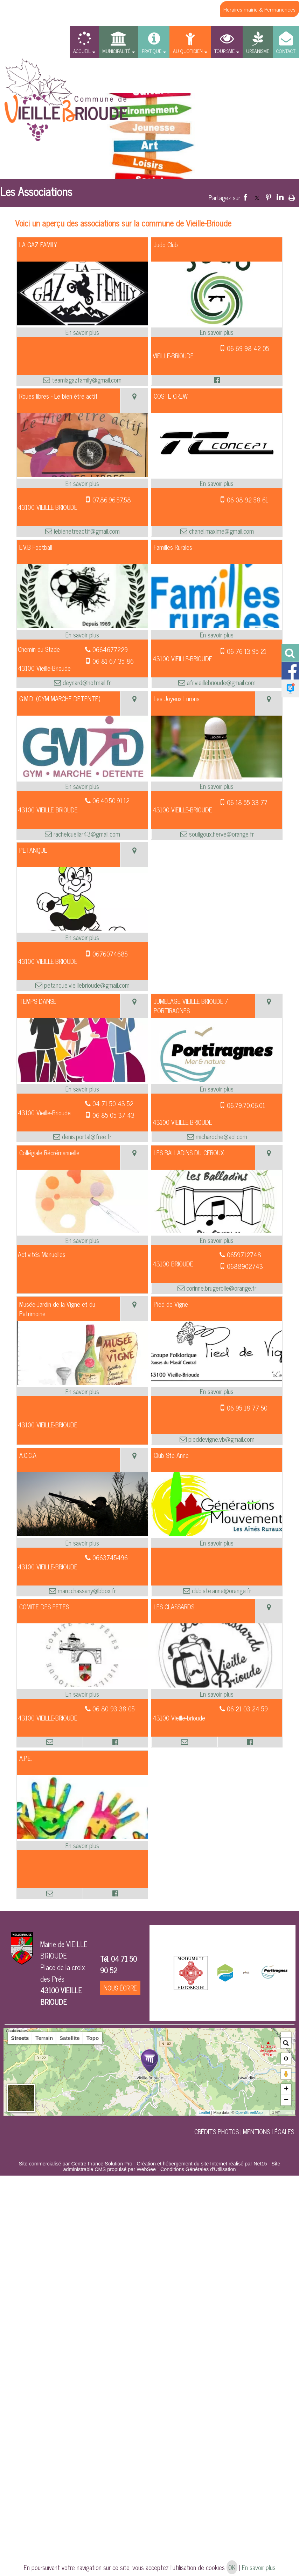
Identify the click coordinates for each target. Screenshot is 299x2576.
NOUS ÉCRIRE (120, 1987)
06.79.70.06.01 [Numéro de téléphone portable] (246, 1105)
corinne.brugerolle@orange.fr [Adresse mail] (220, 1288)
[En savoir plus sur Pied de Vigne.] (217, 1391)
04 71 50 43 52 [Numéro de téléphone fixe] (112, 1103)
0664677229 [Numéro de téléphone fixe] (110, 649)
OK (232, 2567)
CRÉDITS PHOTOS (216, 2131)
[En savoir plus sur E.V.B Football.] (82, 635)
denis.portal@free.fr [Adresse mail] (85, 1136)
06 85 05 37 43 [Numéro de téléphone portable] (113, 1115)
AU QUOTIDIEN (188, 51)
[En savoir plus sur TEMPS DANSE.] (82, 1089)
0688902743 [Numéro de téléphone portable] (245, 1266)
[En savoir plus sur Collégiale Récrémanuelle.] (82, 1240)
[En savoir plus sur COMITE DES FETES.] (82, 1694)
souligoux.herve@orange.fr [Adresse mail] (220, 834)
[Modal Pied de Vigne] (217, 1382)
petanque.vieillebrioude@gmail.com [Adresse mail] (86, 985)
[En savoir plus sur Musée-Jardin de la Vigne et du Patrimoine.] (82, 1391)
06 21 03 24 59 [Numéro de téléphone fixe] (247, 1708)
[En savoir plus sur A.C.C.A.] (82, 1543)
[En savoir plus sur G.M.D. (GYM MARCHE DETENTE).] (82, 786)
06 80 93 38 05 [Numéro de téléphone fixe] (113, 1708)
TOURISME (224, 51)
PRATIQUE (151, 51)
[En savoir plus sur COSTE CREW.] (217, 483)
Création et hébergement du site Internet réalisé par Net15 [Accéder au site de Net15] (202, 2163)
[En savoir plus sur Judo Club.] (217, 332)
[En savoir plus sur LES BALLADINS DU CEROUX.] (217, 1240)
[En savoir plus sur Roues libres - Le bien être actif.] (82, 483)
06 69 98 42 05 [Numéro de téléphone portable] (248, 348)
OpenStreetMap (249, 2112)
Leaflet (204, 2112)
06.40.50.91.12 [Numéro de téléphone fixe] (111, 800)
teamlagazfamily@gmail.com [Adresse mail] (85, 380)
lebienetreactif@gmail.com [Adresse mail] (86, 531)
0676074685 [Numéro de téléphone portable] (110, 953)
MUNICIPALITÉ (116, 51)
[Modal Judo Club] (217, 322)
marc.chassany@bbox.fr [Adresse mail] (86, 1591)
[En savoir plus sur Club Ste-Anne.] (217, 1543)
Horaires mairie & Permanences (259, 9)
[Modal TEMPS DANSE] (82, 1079)
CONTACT (285, 51)
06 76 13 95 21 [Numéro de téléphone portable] (246, 651)
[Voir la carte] (134, 400)
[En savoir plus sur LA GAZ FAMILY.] (82, 332)
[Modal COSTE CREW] (217, 473)
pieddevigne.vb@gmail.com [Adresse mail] (221, 1439)
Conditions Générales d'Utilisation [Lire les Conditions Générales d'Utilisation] (198, 2169)
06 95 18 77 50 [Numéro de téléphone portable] (247, 1407)
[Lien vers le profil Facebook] (217, 380)
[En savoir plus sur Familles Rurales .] (217, 635)
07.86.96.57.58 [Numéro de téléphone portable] (111, 499)
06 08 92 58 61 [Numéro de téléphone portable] (247, 499)
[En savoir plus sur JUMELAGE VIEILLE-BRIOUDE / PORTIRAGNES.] (217, 1089)
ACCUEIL (82, 51)
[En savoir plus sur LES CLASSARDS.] (217, 1694)
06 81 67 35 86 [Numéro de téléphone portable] (113, 661)
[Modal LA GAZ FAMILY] (82, 322)
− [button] (286, 2100)
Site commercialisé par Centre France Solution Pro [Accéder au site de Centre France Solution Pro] (75, 2163)
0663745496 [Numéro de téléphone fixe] (110, 1557)
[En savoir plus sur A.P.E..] (82, 1845)
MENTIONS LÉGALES (268, 2131)
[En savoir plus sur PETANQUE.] (82, 937)
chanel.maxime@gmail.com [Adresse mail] (220, 531)
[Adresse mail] (50, 1742)
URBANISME (257, 51)
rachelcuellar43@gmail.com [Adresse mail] (86, 834)
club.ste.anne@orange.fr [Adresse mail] (220, 1591)
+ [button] (286, 2089)
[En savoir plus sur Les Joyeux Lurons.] (217, 786)
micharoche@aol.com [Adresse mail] (220, 1136)
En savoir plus (259, 2567)
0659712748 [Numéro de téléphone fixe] (244, 1254)
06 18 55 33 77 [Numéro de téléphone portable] (247, 802)
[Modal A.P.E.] (82, 1836)
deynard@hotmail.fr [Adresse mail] (86, 682)
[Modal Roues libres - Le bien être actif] (82, 474)
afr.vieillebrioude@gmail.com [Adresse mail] (220, 682)
